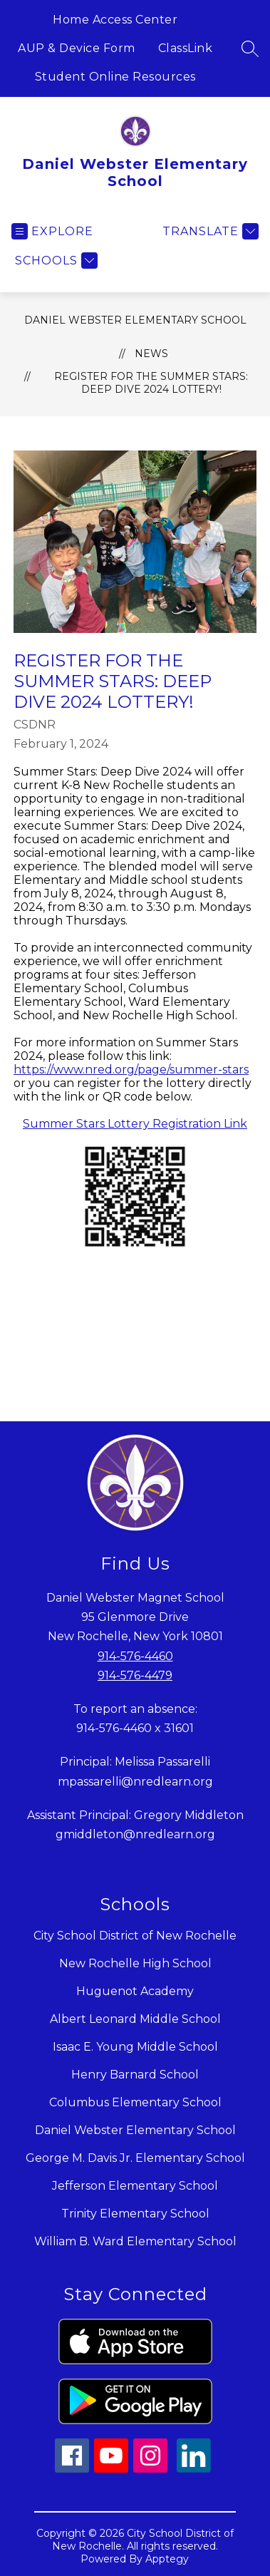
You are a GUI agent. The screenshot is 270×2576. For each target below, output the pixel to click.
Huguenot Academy (135, 1991)
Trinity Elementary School (135, 2213)
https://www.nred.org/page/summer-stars (131, 1069)
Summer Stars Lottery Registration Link (135, 1123)
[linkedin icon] (194, 2468)
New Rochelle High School (135, 1963)
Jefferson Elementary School (135, 2186)
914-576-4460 (135, 1656)
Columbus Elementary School (135, 2102)
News (151, 353)
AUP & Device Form (76, 48)
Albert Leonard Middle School (135, 2019)
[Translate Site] (209, 231)
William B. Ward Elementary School (135, 2241)
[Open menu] (52, 231)
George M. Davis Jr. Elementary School (135, 2158)
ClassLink (185, 48)
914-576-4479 (135, 1675)
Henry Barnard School (135, 2074)
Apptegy (167, 2558)
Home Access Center (115, 19)
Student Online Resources (115, 76)
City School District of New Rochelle (135, 1935)
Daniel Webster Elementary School (135, 320)
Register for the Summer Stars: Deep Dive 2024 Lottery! (151, 383)
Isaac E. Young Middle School (135, 2047)
